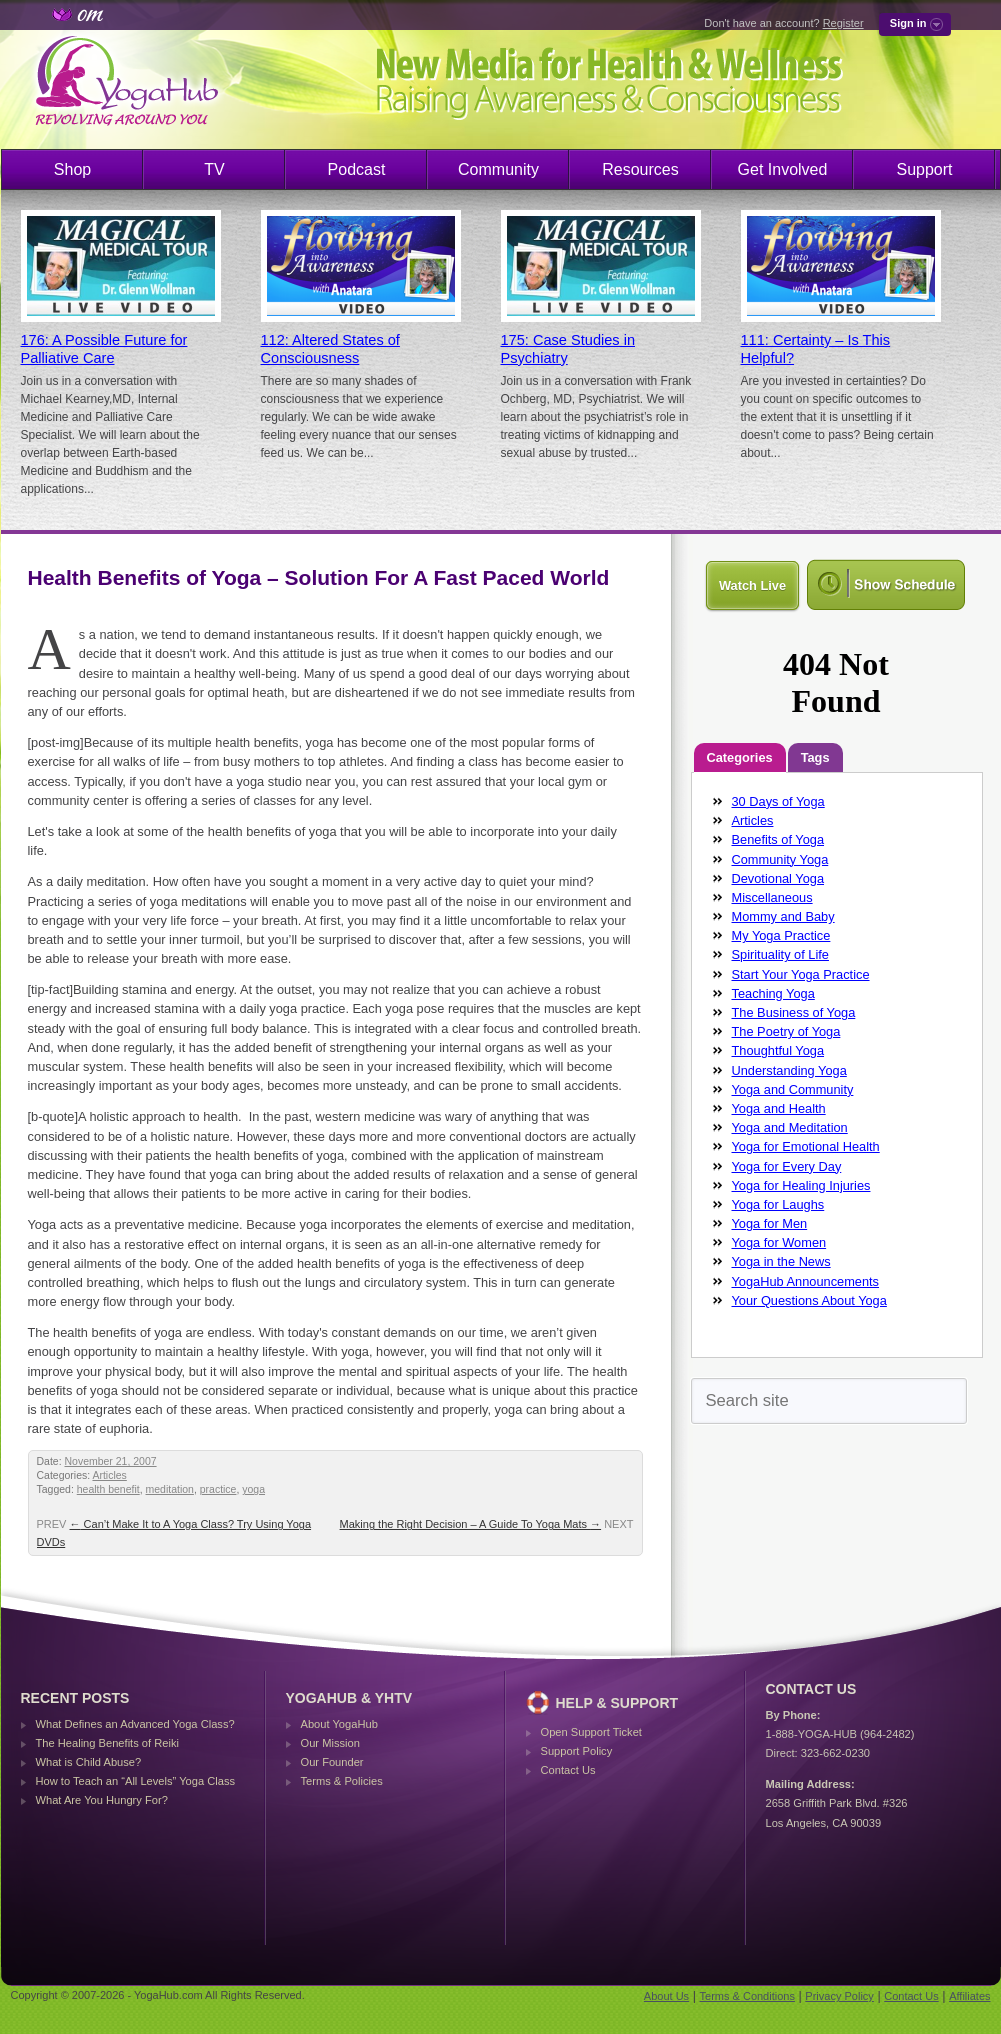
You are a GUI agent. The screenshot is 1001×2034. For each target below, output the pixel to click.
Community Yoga (780, 859)
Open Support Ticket (591, 1732)
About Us (666, 1996)
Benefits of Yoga (778, 839)
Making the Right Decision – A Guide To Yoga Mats (471, 1524)
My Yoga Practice (781, 935)
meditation (170, 1489)
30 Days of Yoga (778, 801)
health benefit (108, 1489)
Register (843, 23)
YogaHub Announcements (806, 1281)
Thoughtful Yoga (778, 1050)
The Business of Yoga (794, 1012)
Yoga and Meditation (790, 1127)
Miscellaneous (772, 897)
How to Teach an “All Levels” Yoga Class (136, 1781)
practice (218, 1489)
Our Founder (332, 1762)
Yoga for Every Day (787, 1166)
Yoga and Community (793, 1089)
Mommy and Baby (783, 916)
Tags (815, 757)
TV (214, 169)
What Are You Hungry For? (102, 1800)
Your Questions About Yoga (809, 1300)
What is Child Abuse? (89, 1762)
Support (924, 169)
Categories (740, 757)
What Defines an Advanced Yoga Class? (135, 1724)
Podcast (357, 169)
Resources (640, 169)
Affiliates (969, 1996)
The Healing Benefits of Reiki (107, 1743)
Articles (109, 1475)
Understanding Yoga (789, 1070)
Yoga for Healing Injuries (801, 1185)
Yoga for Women (779, 1242)
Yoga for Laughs (778, 1204)
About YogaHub (339, 1724)
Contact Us (568, 1770)
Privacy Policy (839, 1996)
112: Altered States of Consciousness (330, 349)
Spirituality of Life (780, 954)
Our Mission (330, 1743)
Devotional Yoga (778, 878)
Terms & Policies (342, 1781)
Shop (72, 169)
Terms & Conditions (747, 1996)
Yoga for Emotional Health (806, 1146)
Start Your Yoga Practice (801, 974)
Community (498, 169)
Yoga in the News (781, 1261)
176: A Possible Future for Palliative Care (104, 349)
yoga (253, 1489)
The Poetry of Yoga (786, 1031)
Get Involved (783, 169)
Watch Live (752, 585)
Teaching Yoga (773, 993)
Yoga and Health (779, 1108)
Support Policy (577, 1751)
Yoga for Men (770, 1223)
